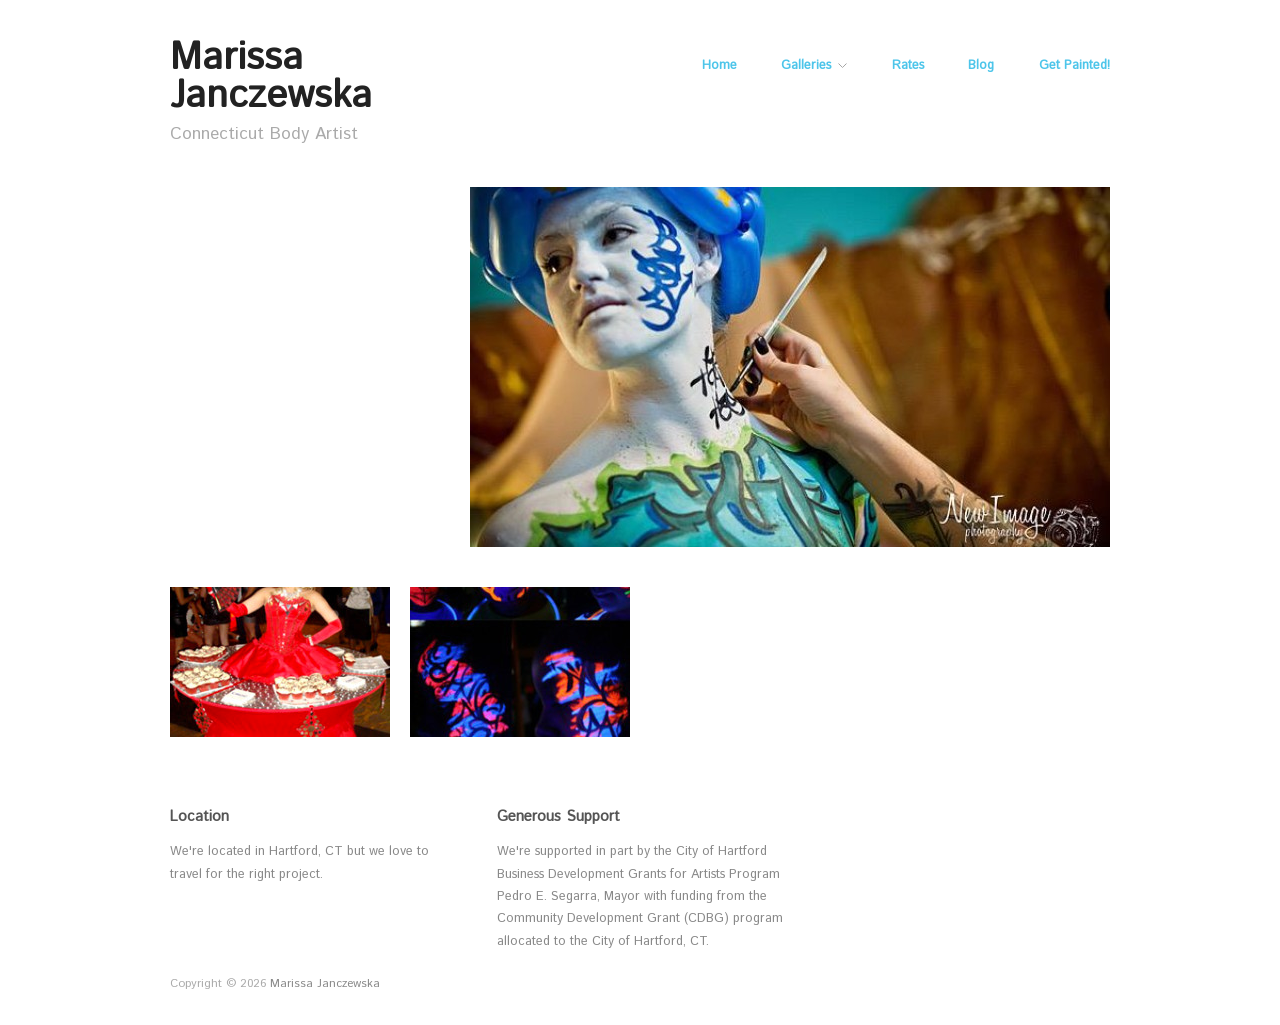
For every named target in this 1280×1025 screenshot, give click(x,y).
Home (719, 66)
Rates (908, 66)
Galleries (806, 66)
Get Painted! (1074, 66)
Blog (981, 66)
